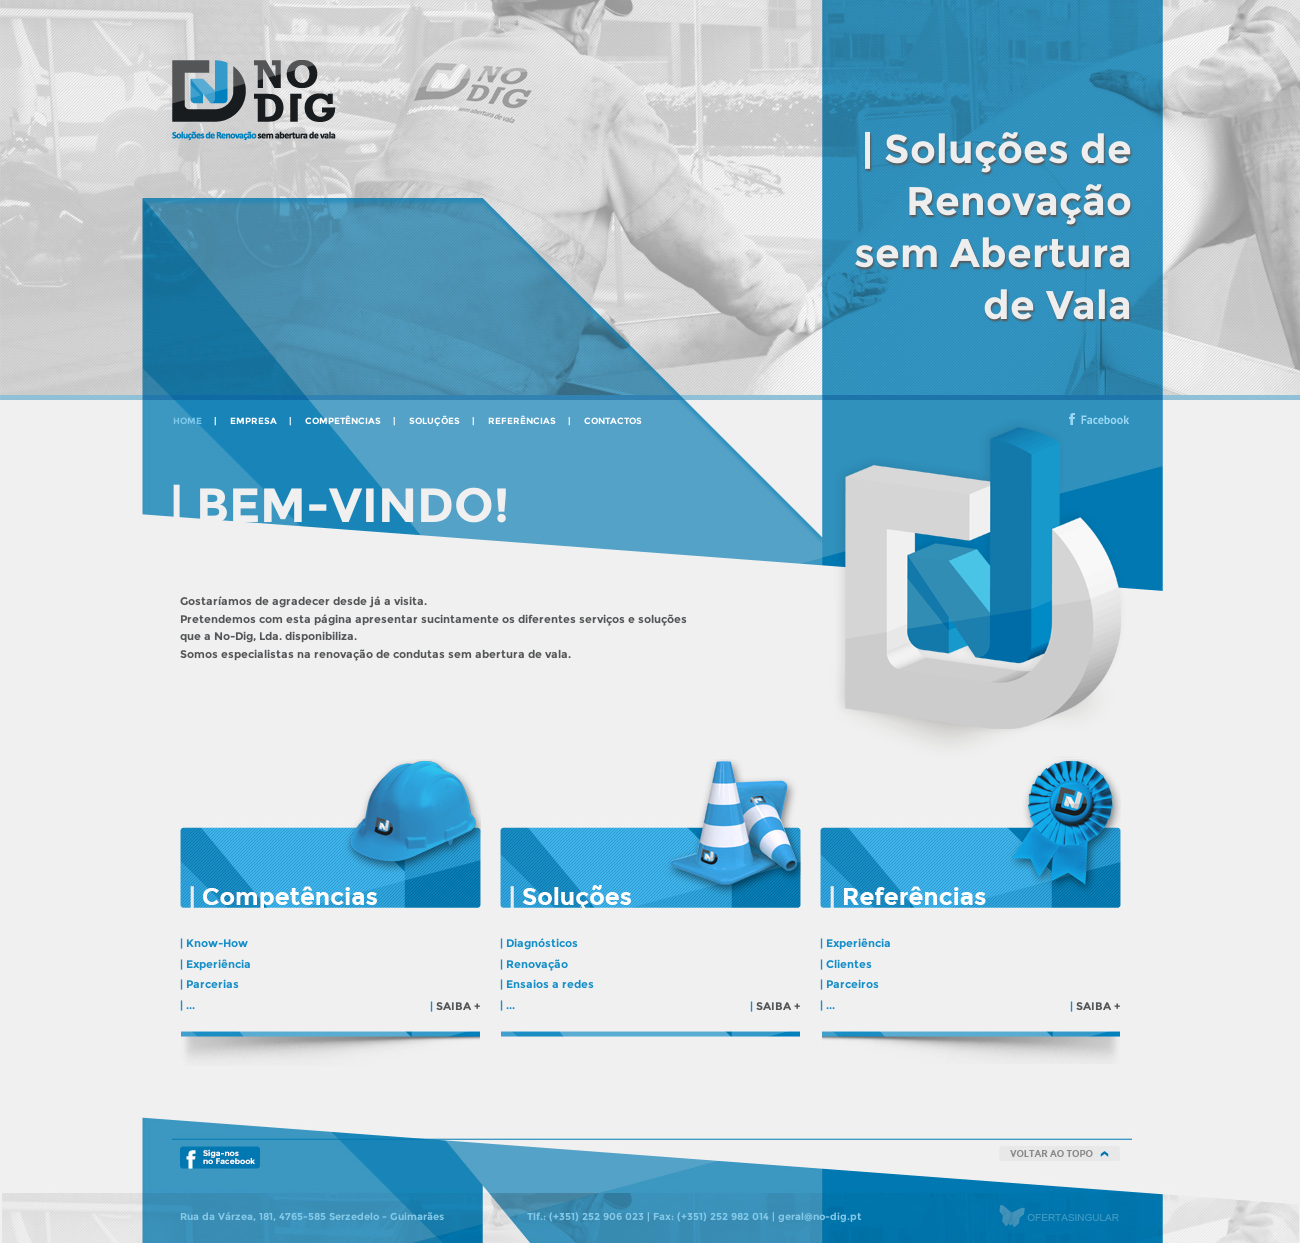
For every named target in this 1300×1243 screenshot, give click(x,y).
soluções (434, 420)
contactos (613, 420)
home (187, 420)
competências (343, 420)
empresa (253, 420)
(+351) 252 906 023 (596, 1216)
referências (522, 420)
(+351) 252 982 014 (723, 1216)
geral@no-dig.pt (819, 1216)
